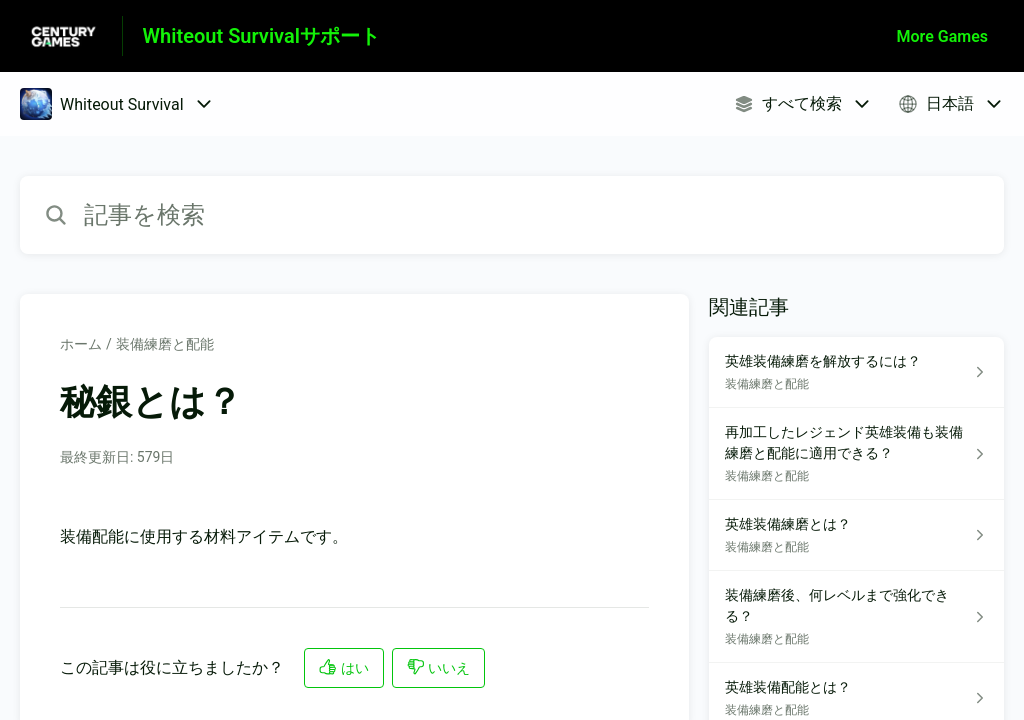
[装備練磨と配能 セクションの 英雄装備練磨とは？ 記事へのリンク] (856, 535)
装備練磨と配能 (165, 344)
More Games (942, 36)
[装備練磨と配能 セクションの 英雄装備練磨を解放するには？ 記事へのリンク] (856, 372)
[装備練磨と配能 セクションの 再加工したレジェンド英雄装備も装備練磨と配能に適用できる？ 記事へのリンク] (856, 454)
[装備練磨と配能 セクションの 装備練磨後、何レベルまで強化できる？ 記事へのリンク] (856, 617)
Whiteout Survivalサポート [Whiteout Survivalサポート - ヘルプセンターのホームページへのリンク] (261, 36)
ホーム (81, 344)
